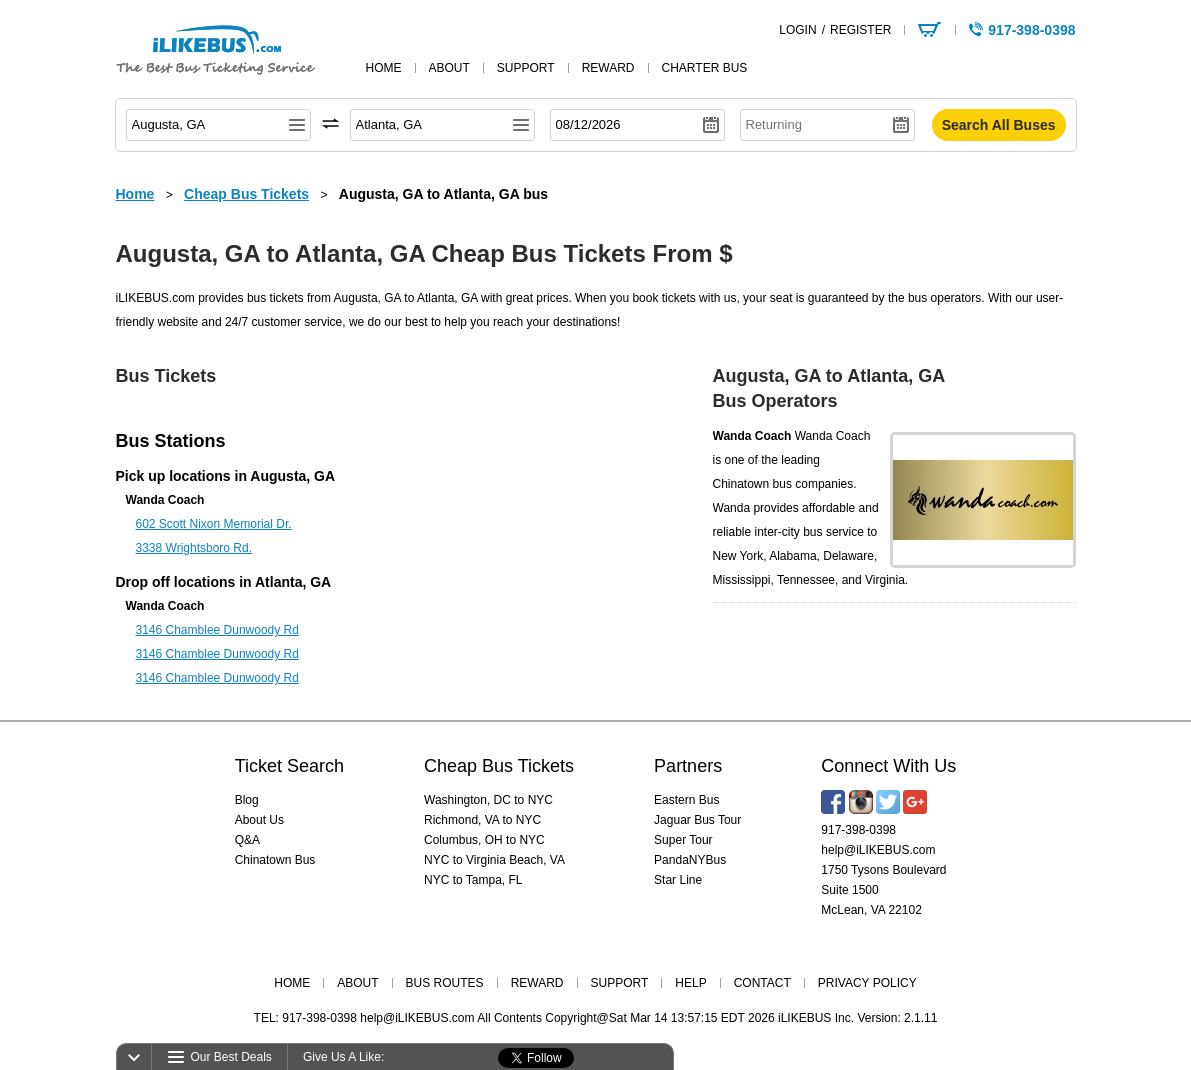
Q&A (247, 840)
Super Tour (683, 840)
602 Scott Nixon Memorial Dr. (214, 524)
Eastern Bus (686, 800)
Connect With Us (888, 766)
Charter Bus (705, 68)
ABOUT (357, 983)
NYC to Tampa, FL (473, 880)
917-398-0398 (858, 830)
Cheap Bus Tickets (499, 766)
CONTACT (762, 983)
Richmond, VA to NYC (482, 820)
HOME (292, 983)
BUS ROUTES (445, 983)
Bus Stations (171, 441)
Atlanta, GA (293, 582)
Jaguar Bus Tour (697, 820)
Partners (688, 766)
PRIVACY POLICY (867, 983)
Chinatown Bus (275, 860)
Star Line (678, 880)
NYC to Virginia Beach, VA (494, 860)
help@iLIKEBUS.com (878, 850)
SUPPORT (620, 983)
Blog (247, 800)
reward (608, 68)
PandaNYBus (690, 860)
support (526, 68)
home (384, 68)
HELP (690, 983)
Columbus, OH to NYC (484, 840)
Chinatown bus (752, 484)
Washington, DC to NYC (488, 800)
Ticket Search (289, 766)
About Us (259, 820)
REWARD (537, 983)
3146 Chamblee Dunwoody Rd (217, 630)
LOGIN (797, 30)
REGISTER (860, 30)
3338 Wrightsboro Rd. (194, 548)
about (449, 68)
